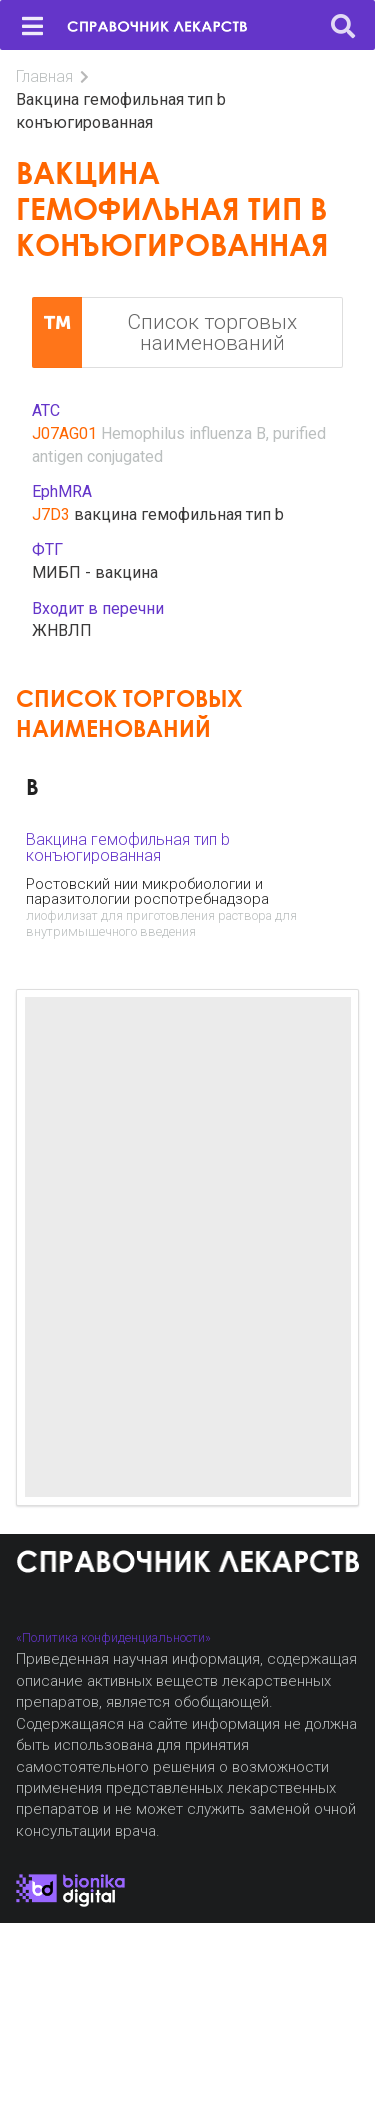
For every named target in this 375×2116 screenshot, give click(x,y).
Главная (44, 76)
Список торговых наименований (164, 332)
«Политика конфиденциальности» (113, 1637)
